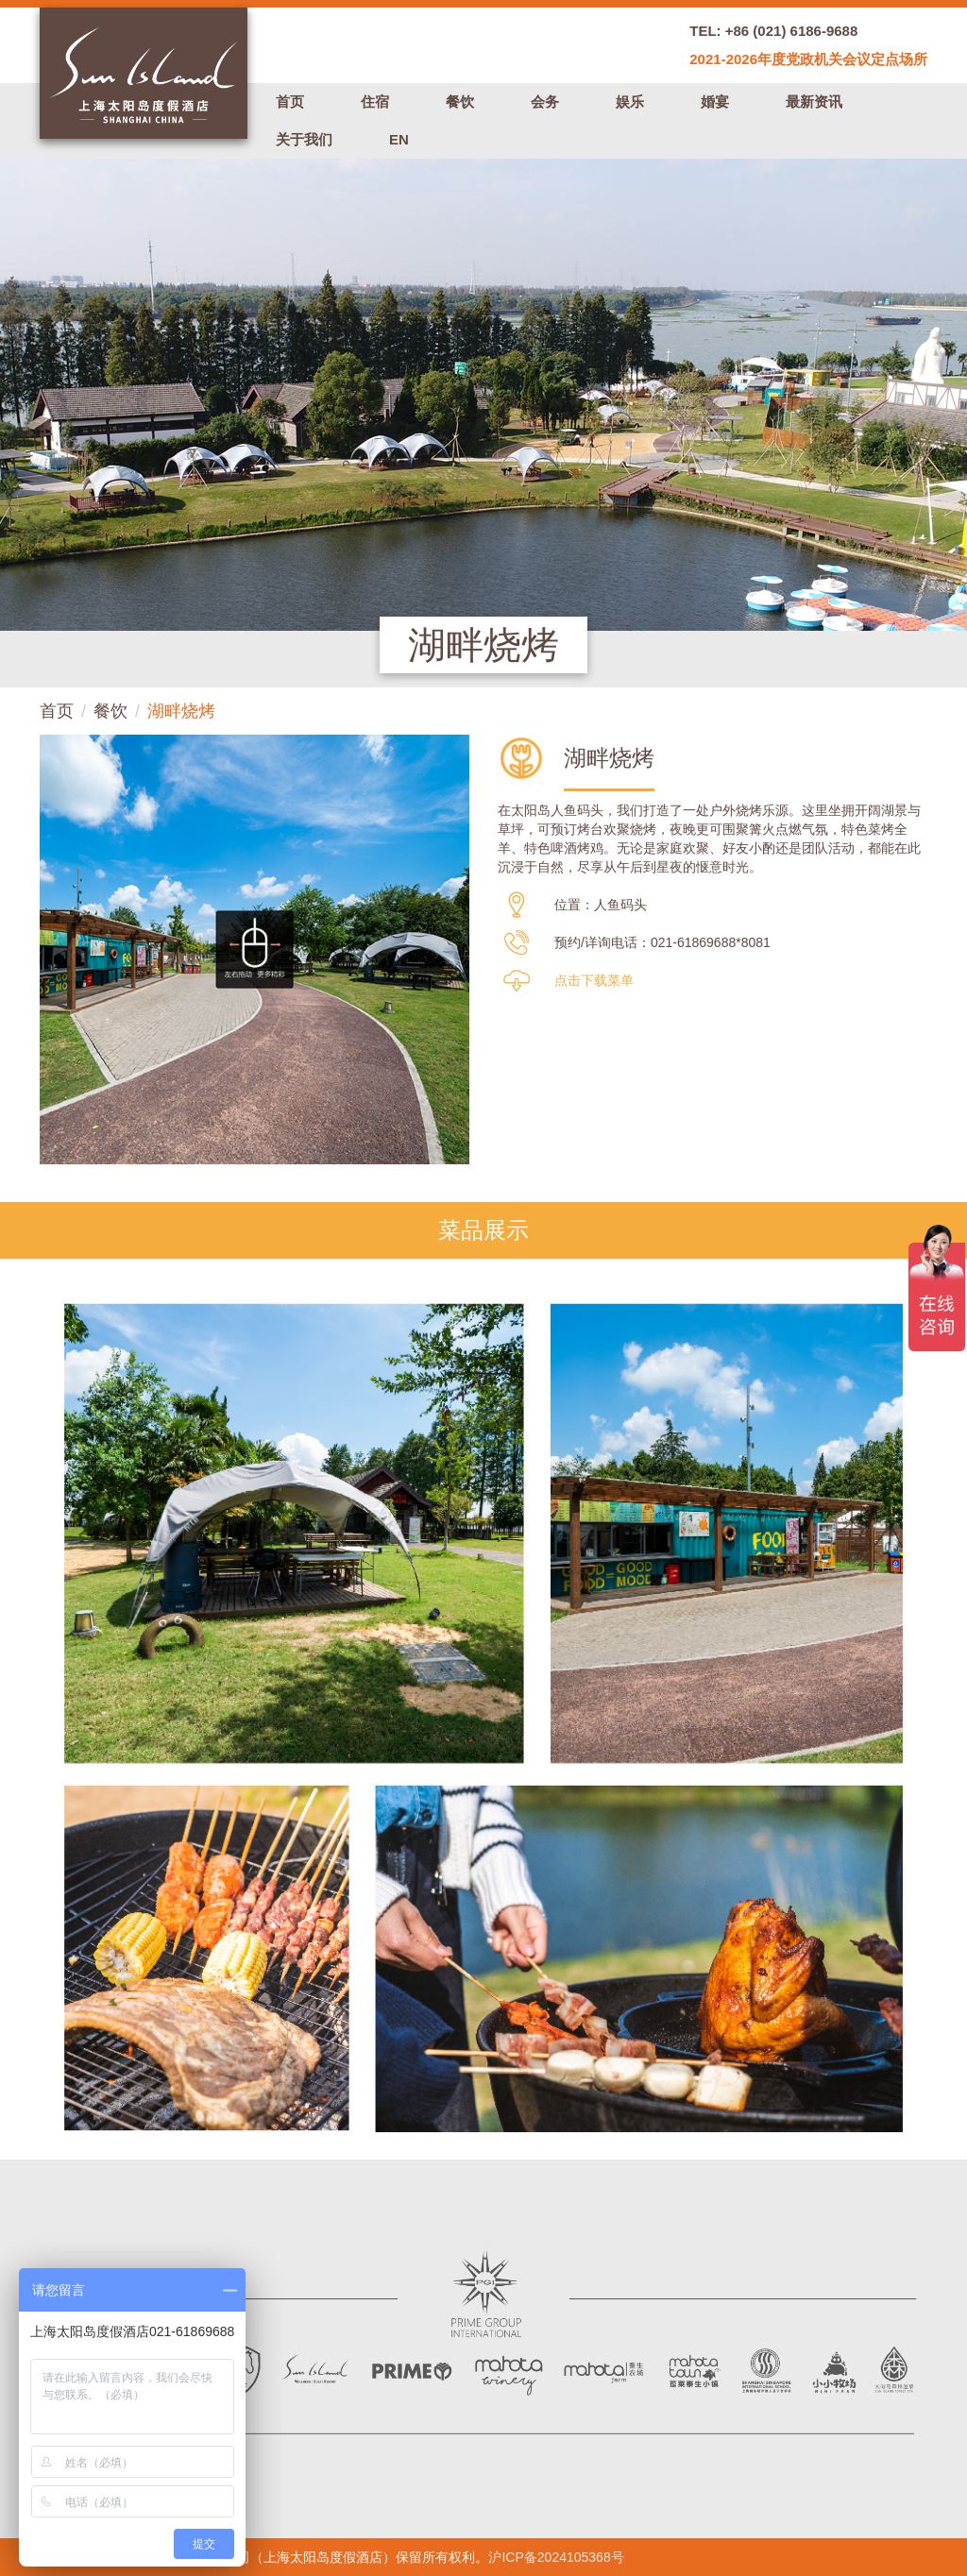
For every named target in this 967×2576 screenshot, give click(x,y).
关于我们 (304, 139)
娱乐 (630, 101)
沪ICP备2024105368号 (555, 2557)
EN (399, 139)
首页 (290, 101)
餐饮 (460, 101)
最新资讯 (814, 101)
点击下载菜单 (594, 980)
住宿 (375, 101)
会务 (545, 101)
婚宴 (715, 101)
